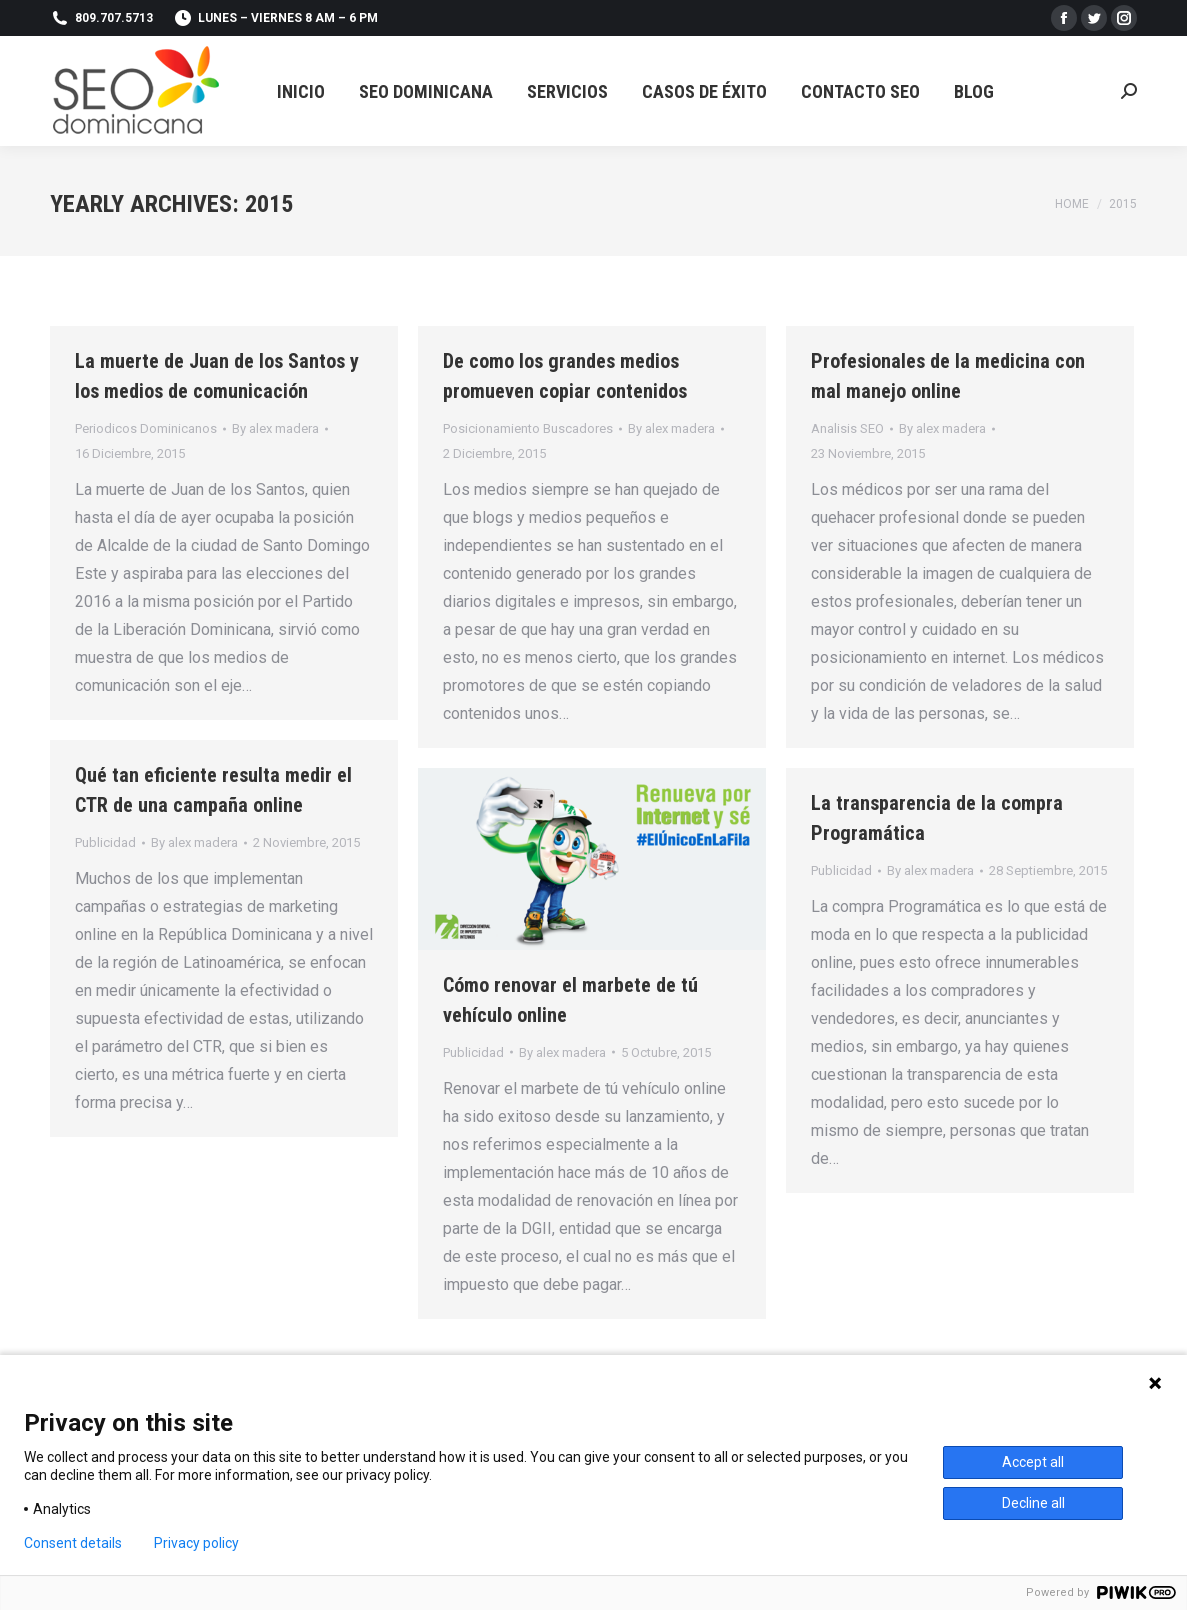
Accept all (1033, 1462)
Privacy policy (196, 1543)
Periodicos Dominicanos (146, 428)
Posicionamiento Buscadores (528, 428)
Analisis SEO (847, 428)
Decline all (1033, 1503)
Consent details (73, 1543)
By (275, 428)
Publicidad (105, 842)
